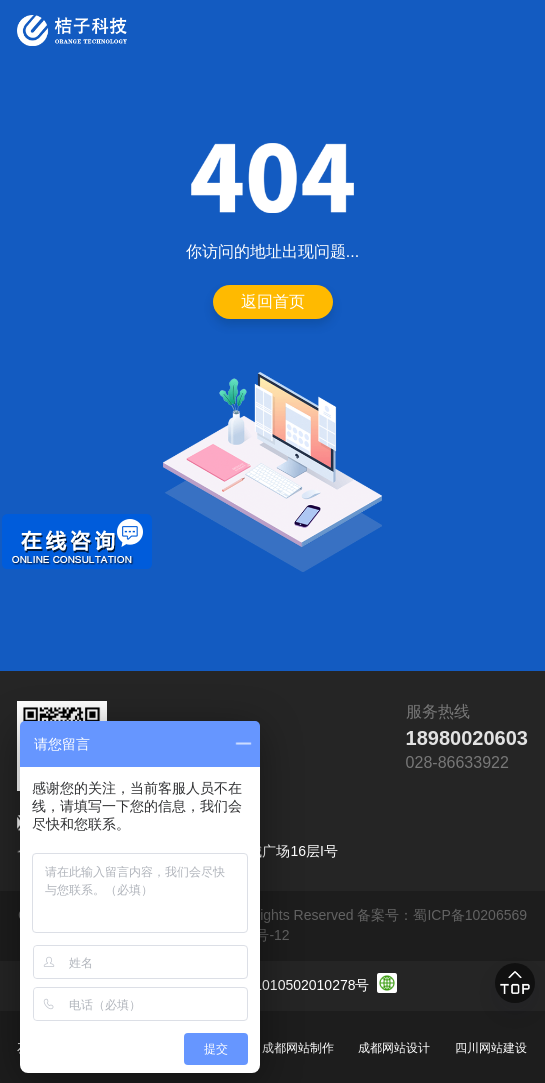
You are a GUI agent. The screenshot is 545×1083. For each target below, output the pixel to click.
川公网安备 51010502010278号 (271, 985)
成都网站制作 (298, 1048)
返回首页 (273, 301)
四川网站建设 (491, 1048)
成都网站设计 (394, 1048)
